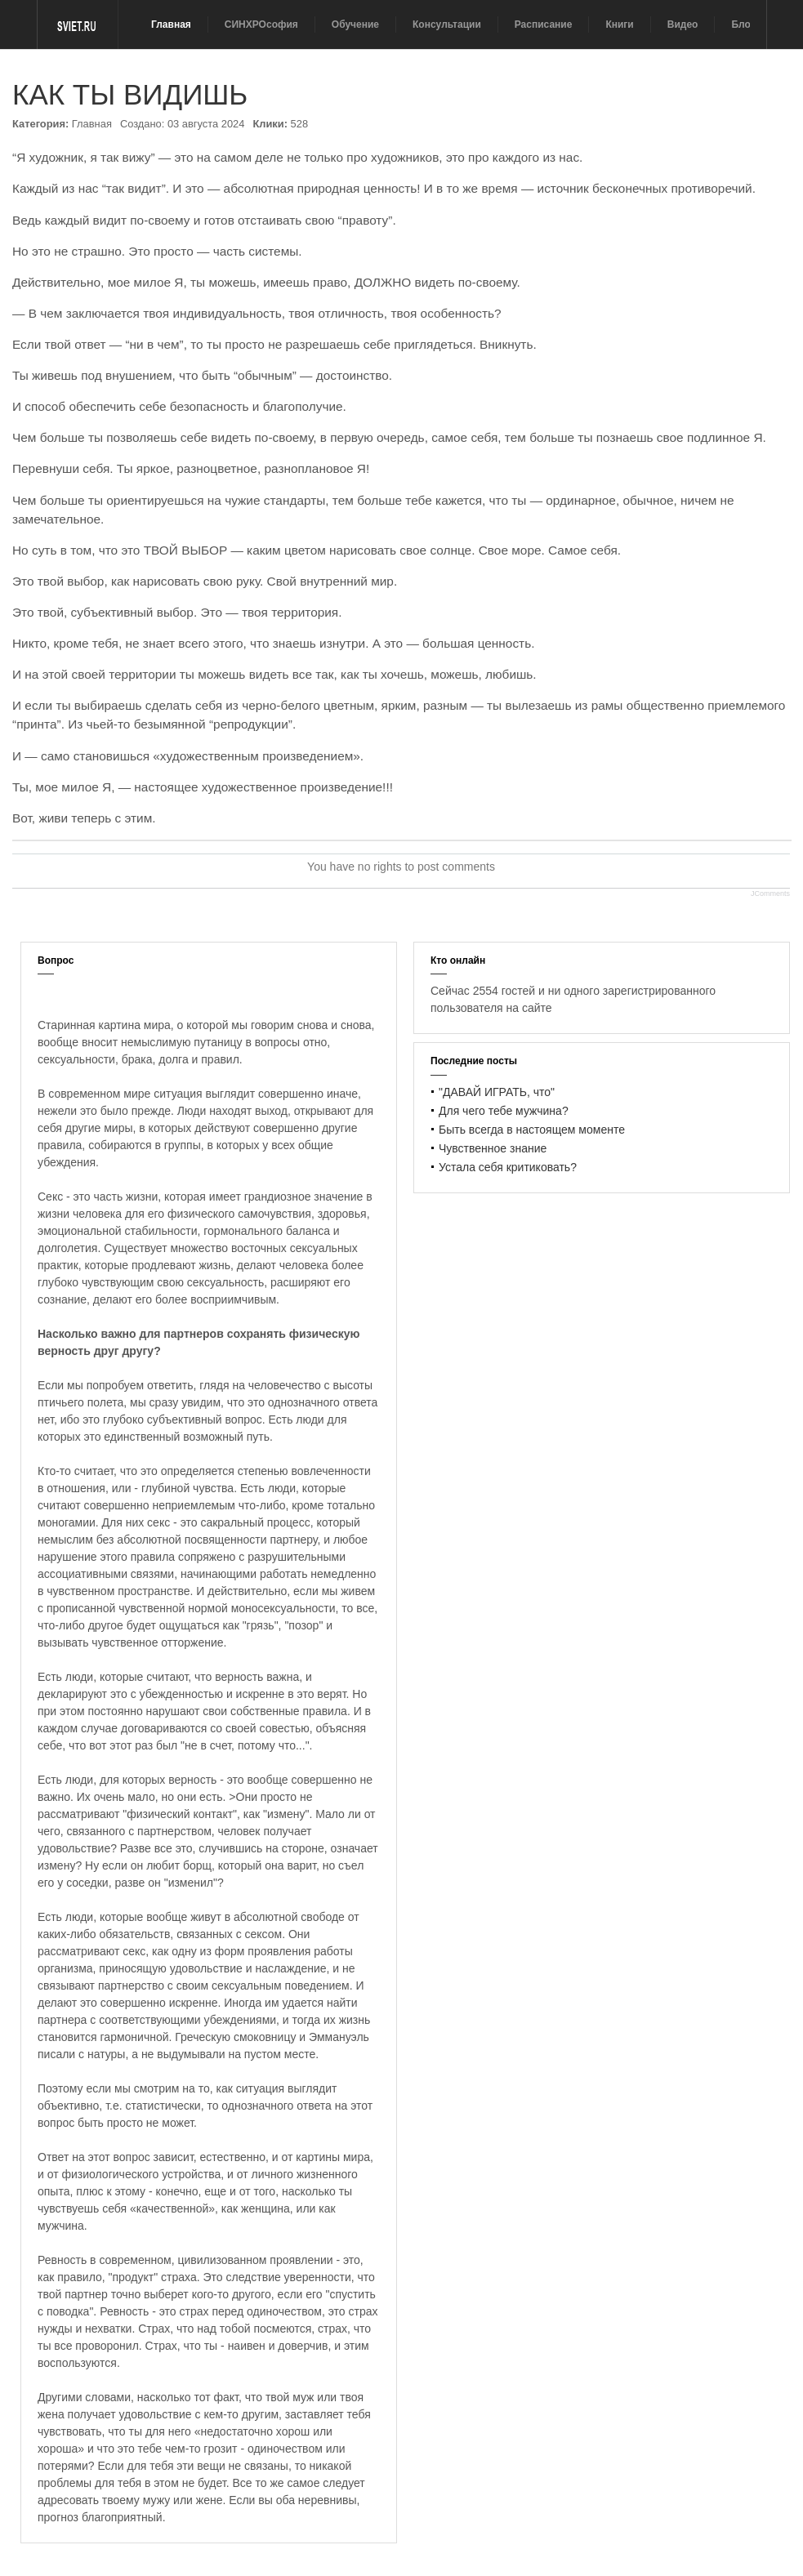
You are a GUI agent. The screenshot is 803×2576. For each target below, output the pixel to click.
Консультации (447, 24)
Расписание (544, 24)
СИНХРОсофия (261, 24)
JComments (770, 893)
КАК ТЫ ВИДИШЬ (130, 94)
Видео (682, 24)
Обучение (355, 24)
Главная (171, 24)
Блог (742, 24)
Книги (619, 24)
